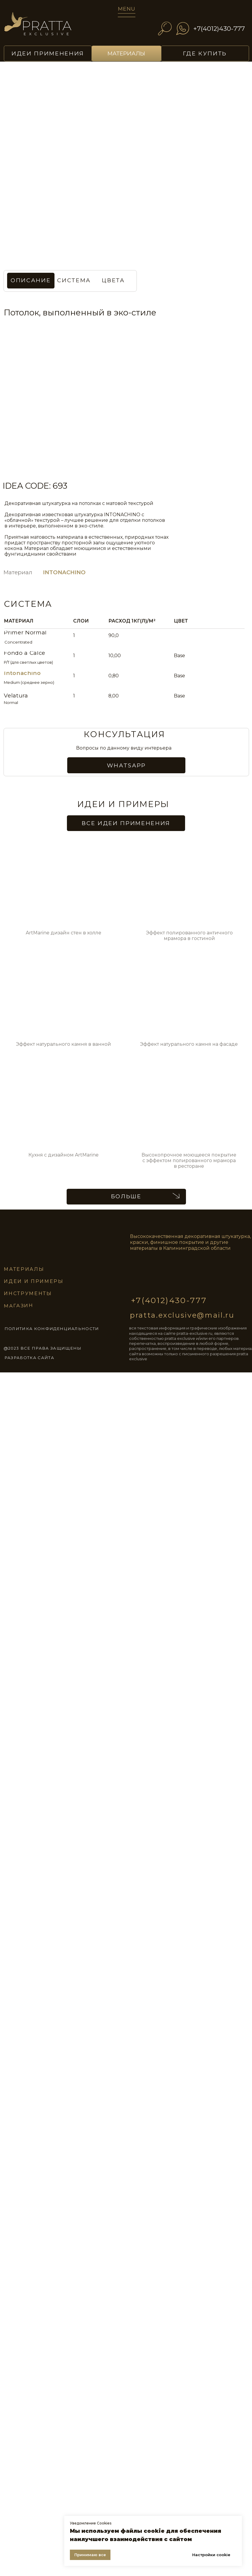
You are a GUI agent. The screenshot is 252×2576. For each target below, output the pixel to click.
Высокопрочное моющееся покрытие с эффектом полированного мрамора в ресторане (189, 1160)
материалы (24, 1269)
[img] (46, 27)
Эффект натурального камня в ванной (63, 1044)
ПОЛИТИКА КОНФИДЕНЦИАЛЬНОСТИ (51, 1328)
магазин (18, 1306)
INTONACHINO (64, 572)
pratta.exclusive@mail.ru (182, 1315)
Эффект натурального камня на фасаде (189, 1044)
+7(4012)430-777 (219, 28)
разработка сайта (29, 1357)
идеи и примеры (33, 1281)
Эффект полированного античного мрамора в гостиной (189, 935)
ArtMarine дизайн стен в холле (63, 933)
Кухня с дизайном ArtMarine (63, 1155)
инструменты (28, 1293)
